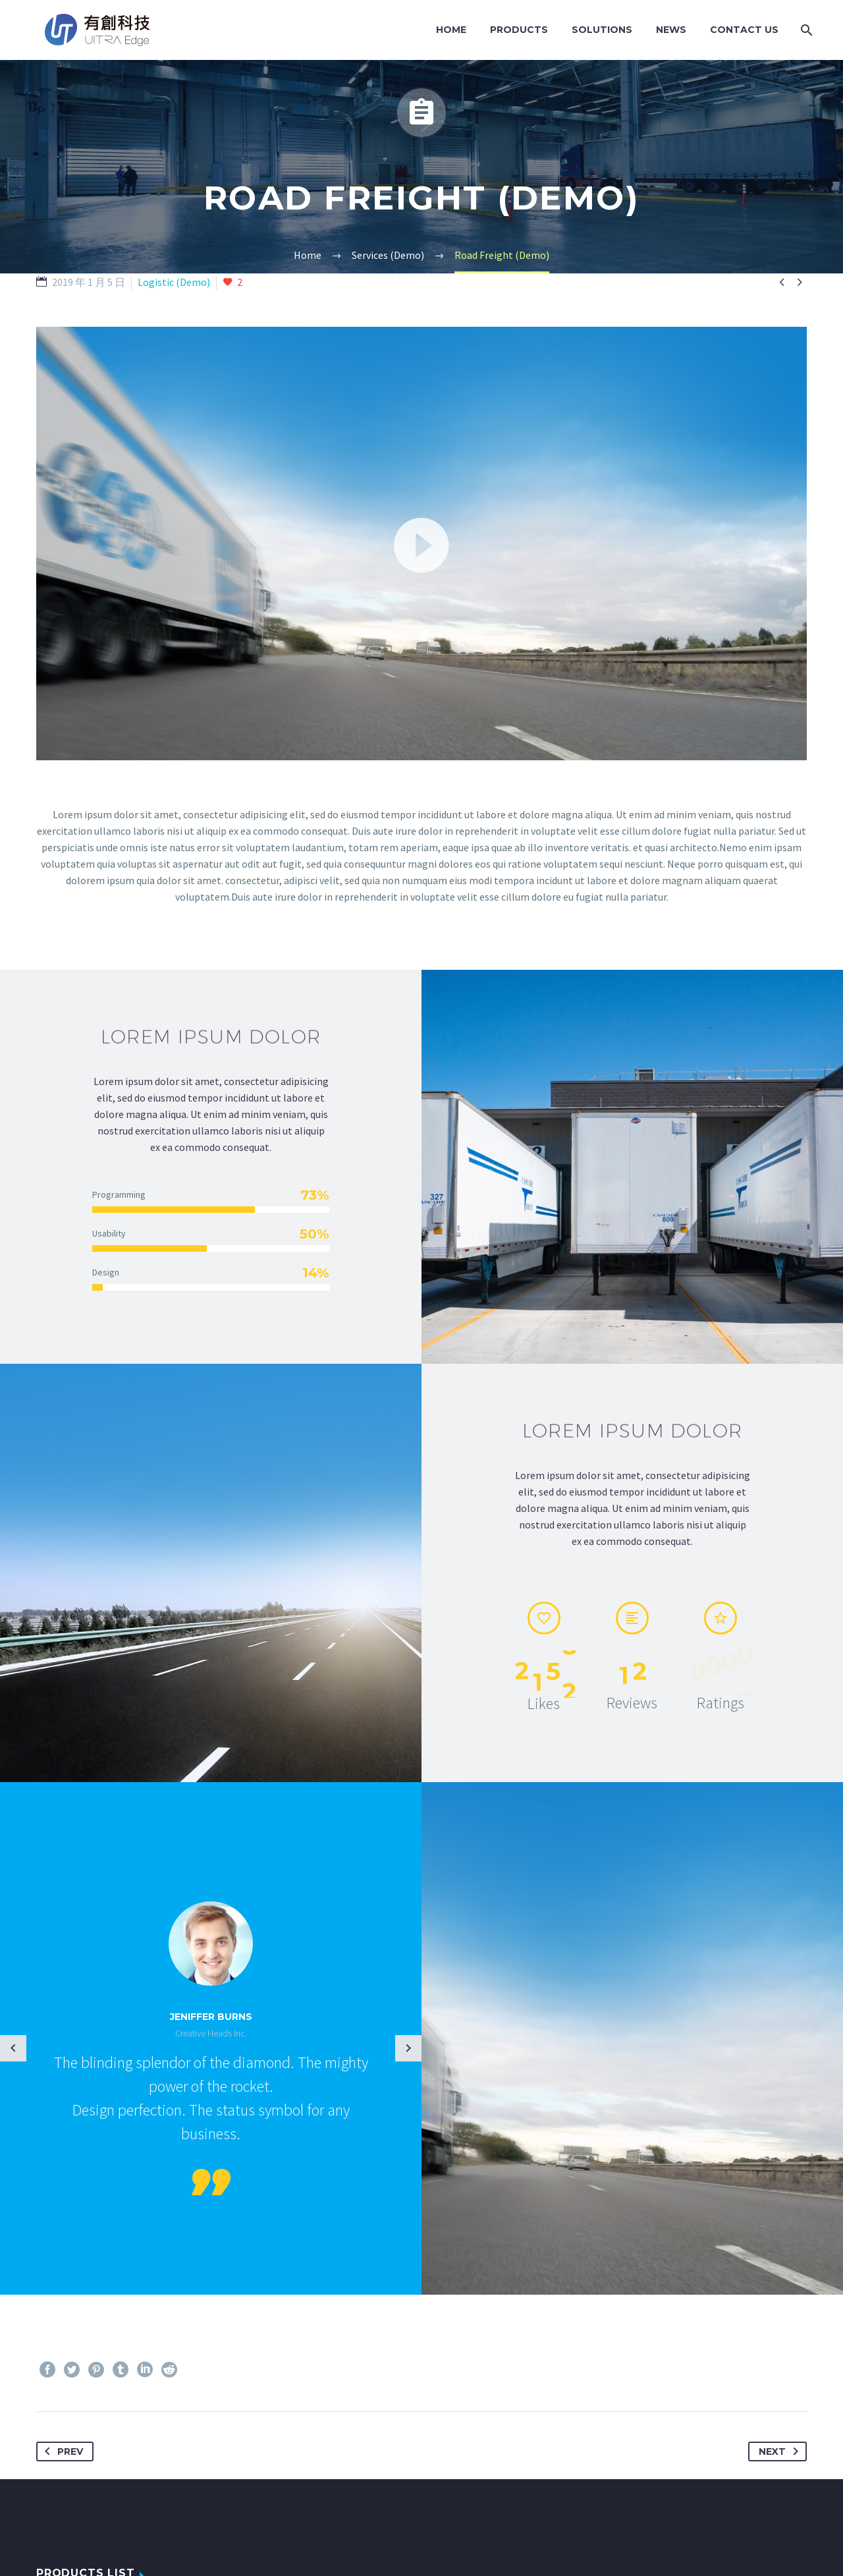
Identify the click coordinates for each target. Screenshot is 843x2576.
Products (519, 30)
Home (451, 30)
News (671, 30)
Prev (61, 2451)
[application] (421, 543)
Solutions (602, 30)
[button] (421, 543)
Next (781, 2451)
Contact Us (744, 30)
